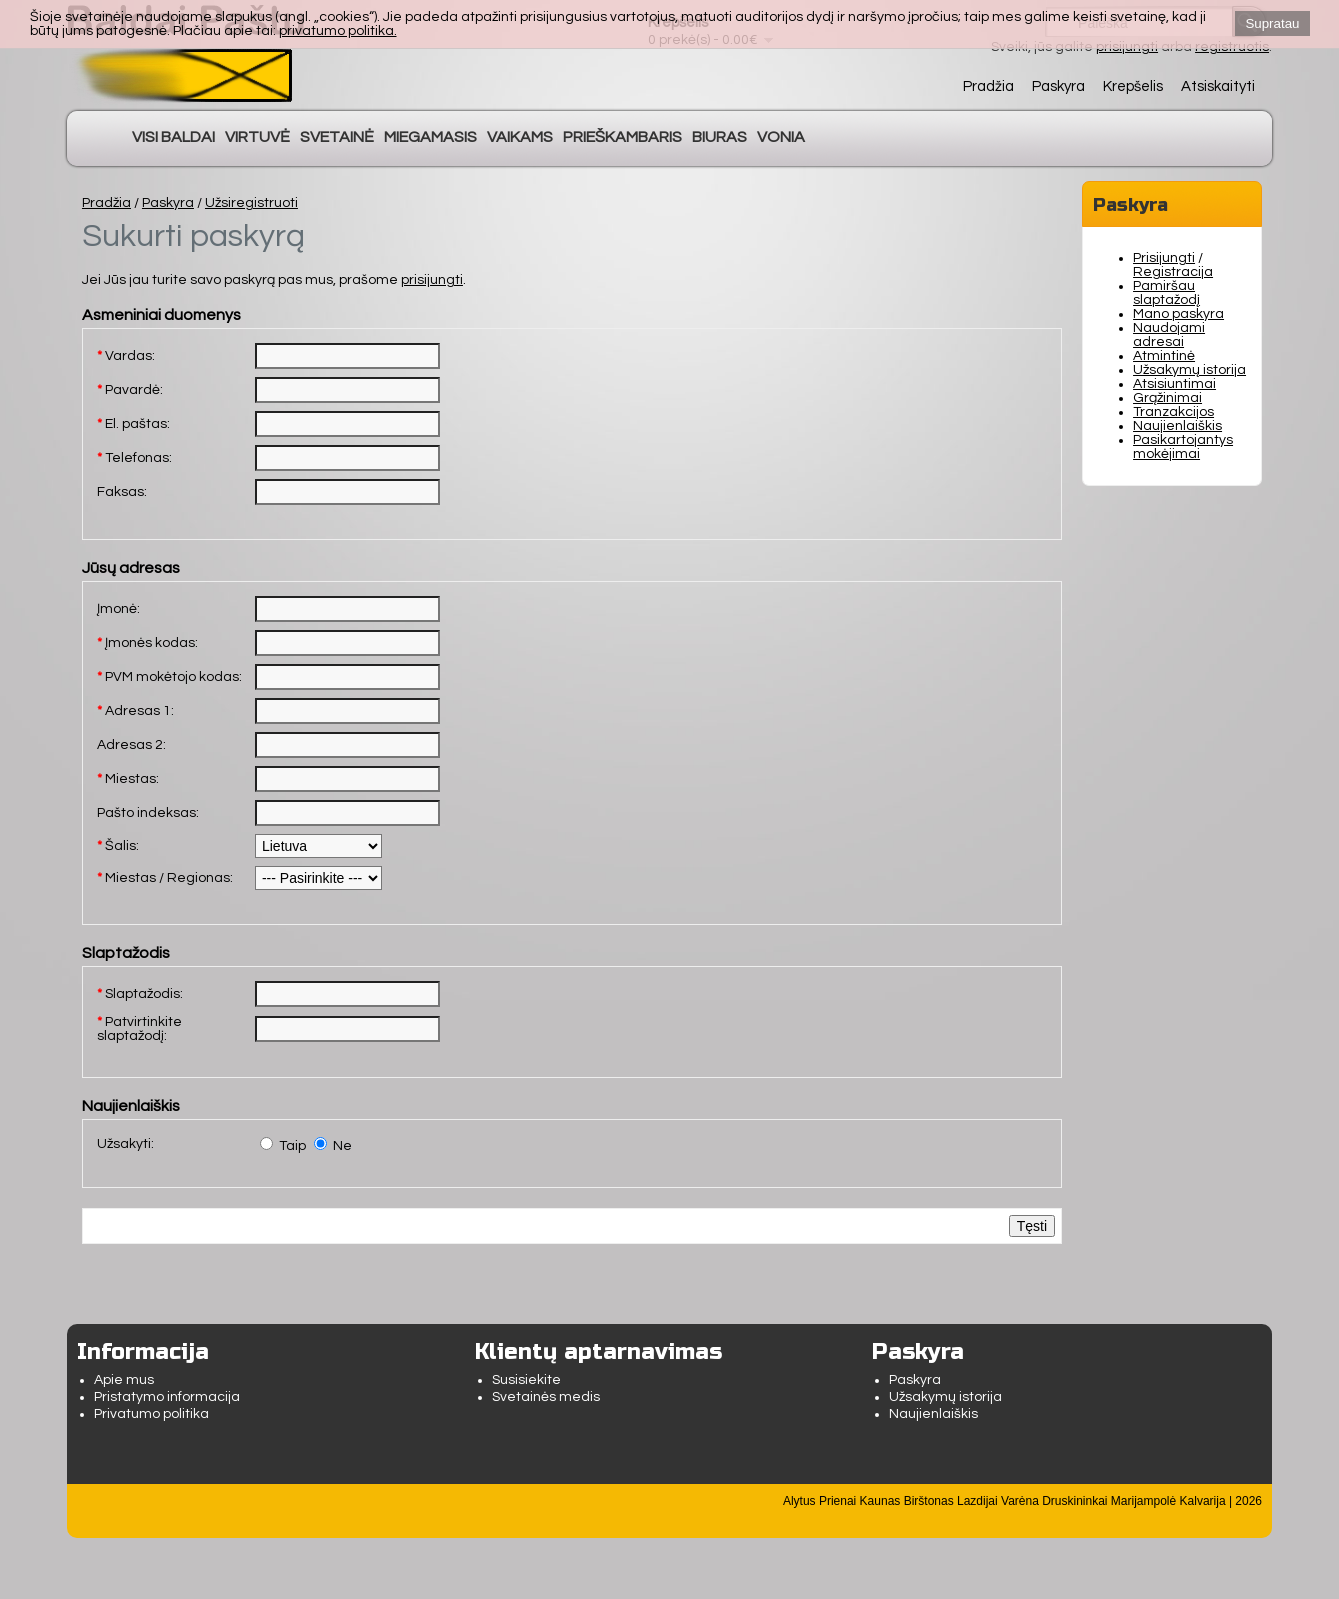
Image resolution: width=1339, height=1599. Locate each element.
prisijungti (432, 280)
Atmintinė (1164, 356)
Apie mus (124, 1380)
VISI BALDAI (173, 137)
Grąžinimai (1167, 398)
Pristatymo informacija (167, 1397)
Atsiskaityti (1218, 86)
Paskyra (1058, 86)
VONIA (781, 137)
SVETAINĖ (337, 137)
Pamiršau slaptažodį (1166, 293)
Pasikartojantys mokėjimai (1183, 447)
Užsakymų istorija (1189, 370)
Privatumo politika (151, 1414)
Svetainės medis (546, 1397)
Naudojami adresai (1169, 335)
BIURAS (719, 137)
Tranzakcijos (1173, 412)
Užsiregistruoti (251, 203)
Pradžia (988, 86)
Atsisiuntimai (1174, 384)
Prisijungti (1164, 258)
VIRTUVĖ (257, 137)
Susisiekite (526, 1380)
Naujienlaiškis (1177, 426)
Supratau (1272, 23)
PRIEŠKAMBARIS (622, 137)
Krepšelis (1133, 86)
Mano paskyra (1178, 314)
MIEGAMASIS (430, 137)
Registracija (1173, 272)
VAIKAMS (520, 137)
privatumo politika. (338, 31)
